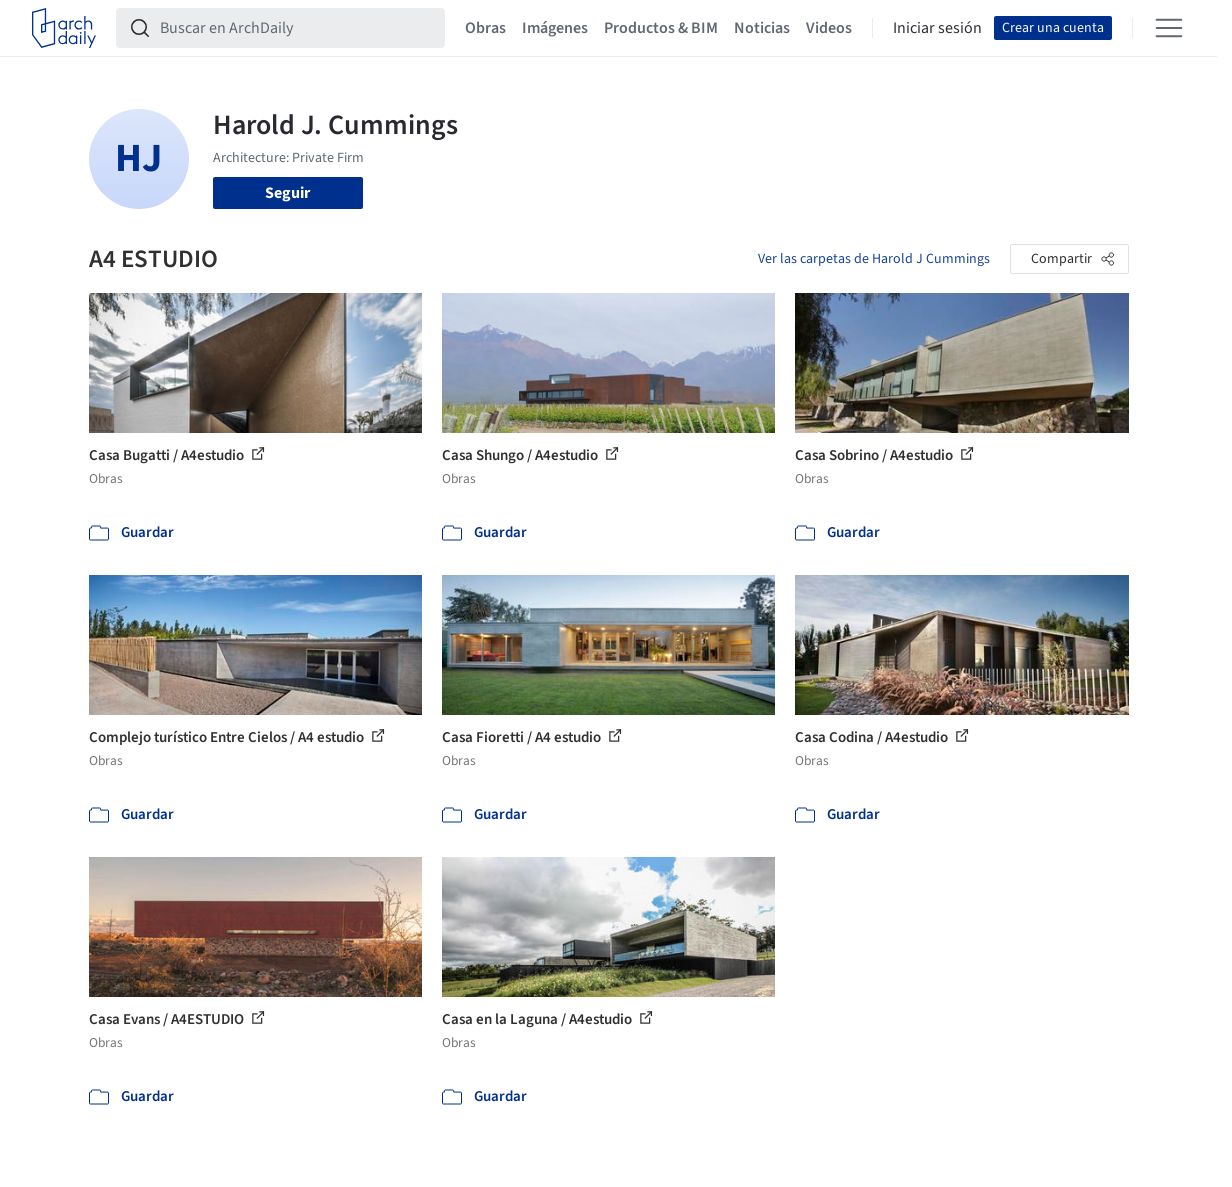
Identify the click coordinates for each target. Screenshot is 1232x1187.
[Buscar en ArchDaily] (296, 28)
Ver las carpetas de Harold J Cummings (874, 259)
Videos (829, 28)
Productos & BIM (661, 28)
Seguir (287, 193)
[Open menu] (1169, 28)
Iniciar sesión (937, 28)
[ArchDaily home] (64, 28)
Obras (485, 28)
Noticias (762, 28)
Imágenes (555, 28)
